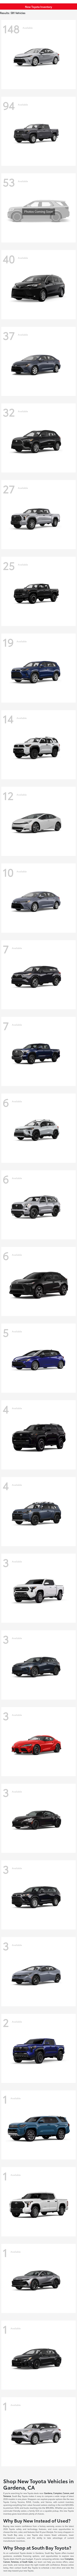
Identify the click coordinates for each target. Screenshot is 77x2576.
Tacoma (21, 2502)
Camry (13, 2502)
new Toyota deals (31, 2493)
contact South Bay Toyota (26, 2567)
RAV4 (28, 2502)
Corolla (36, 2502)
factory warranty (46, 2526)
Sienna (48, 2502)
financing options (31, 2555)
